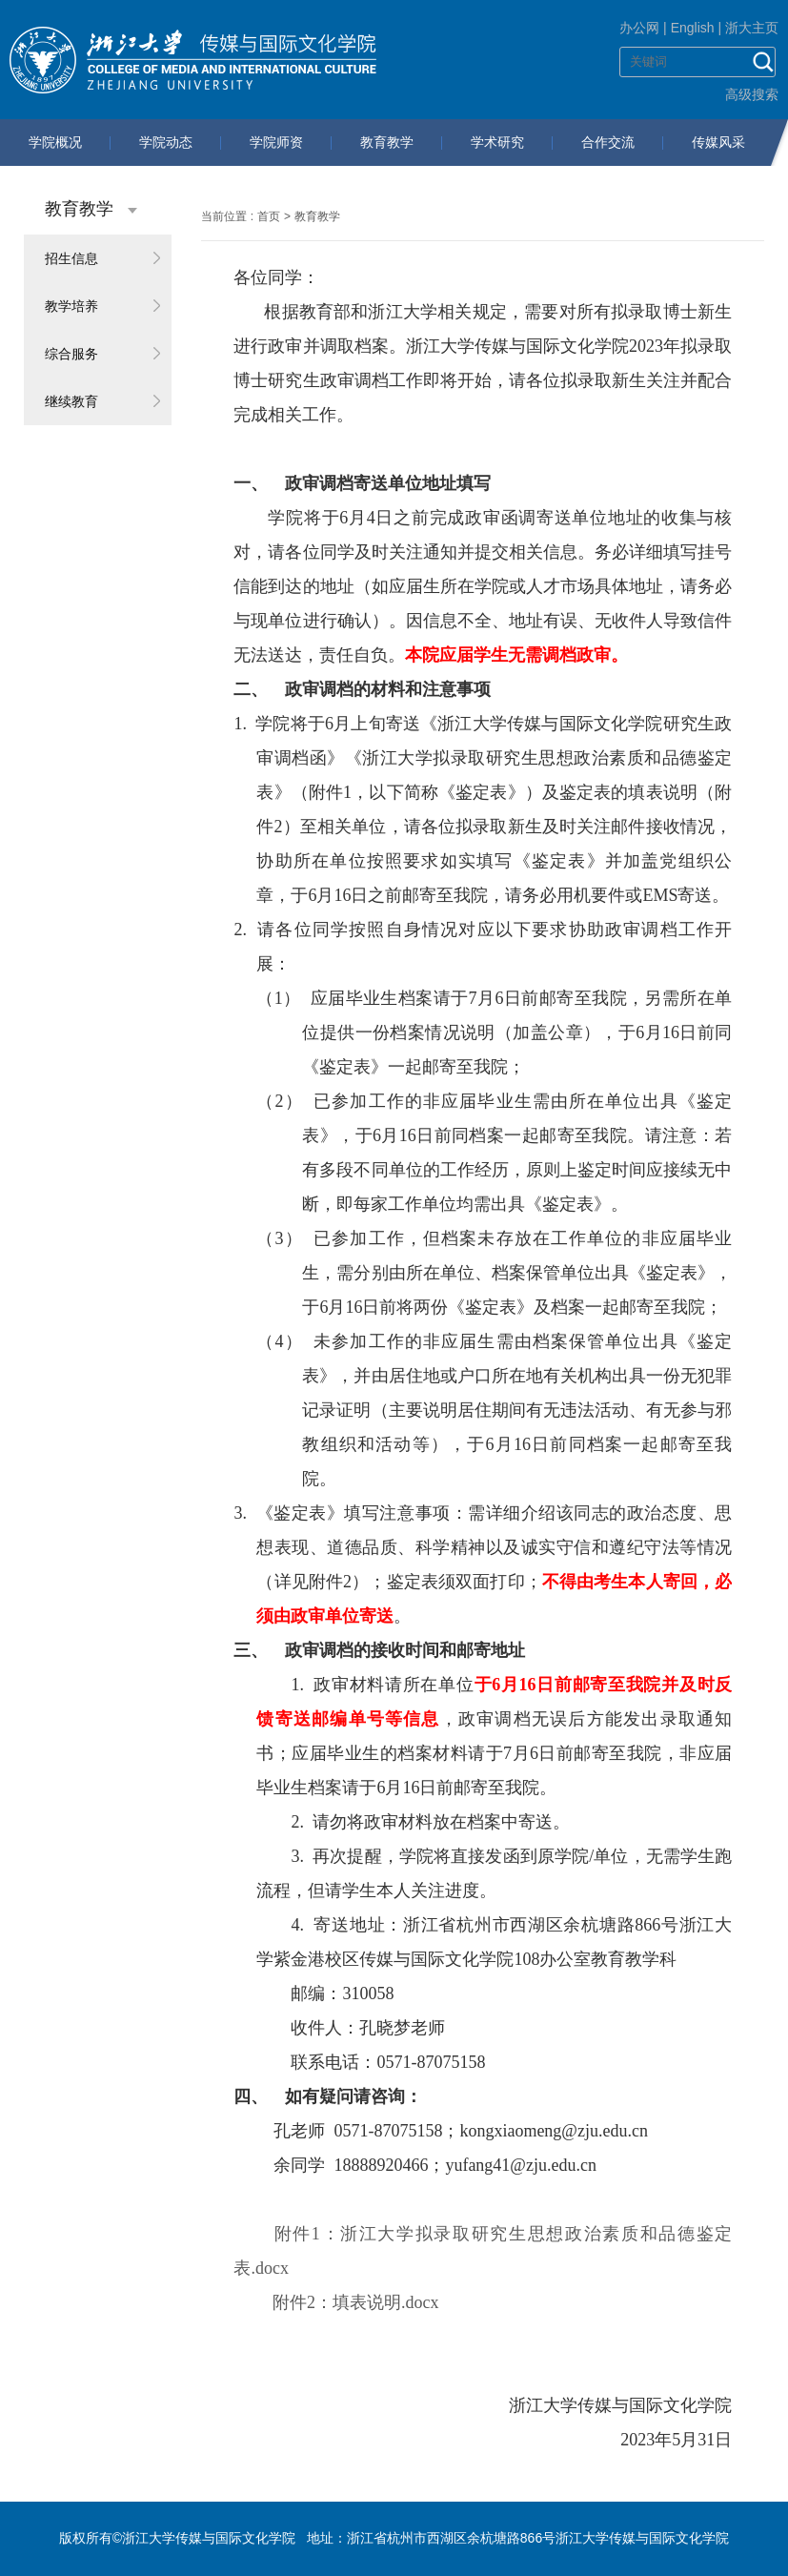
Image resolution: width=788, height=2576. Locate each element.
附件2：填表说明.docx (356, 2302)
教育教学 (387, 142)
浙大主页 (751, 27)
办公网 (639, 27)
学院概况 (55, 142)
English (693, 27)
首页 (268, 216)
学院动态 (165, 142)
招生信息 (71, 258)
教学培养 (71, 306)
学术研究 (497, 142)
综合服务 (71, 353)
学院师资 (276, 142)
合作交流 (608, 142)
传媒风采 (718, 142)
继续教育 (71, 401)
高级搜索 (751, 94)
